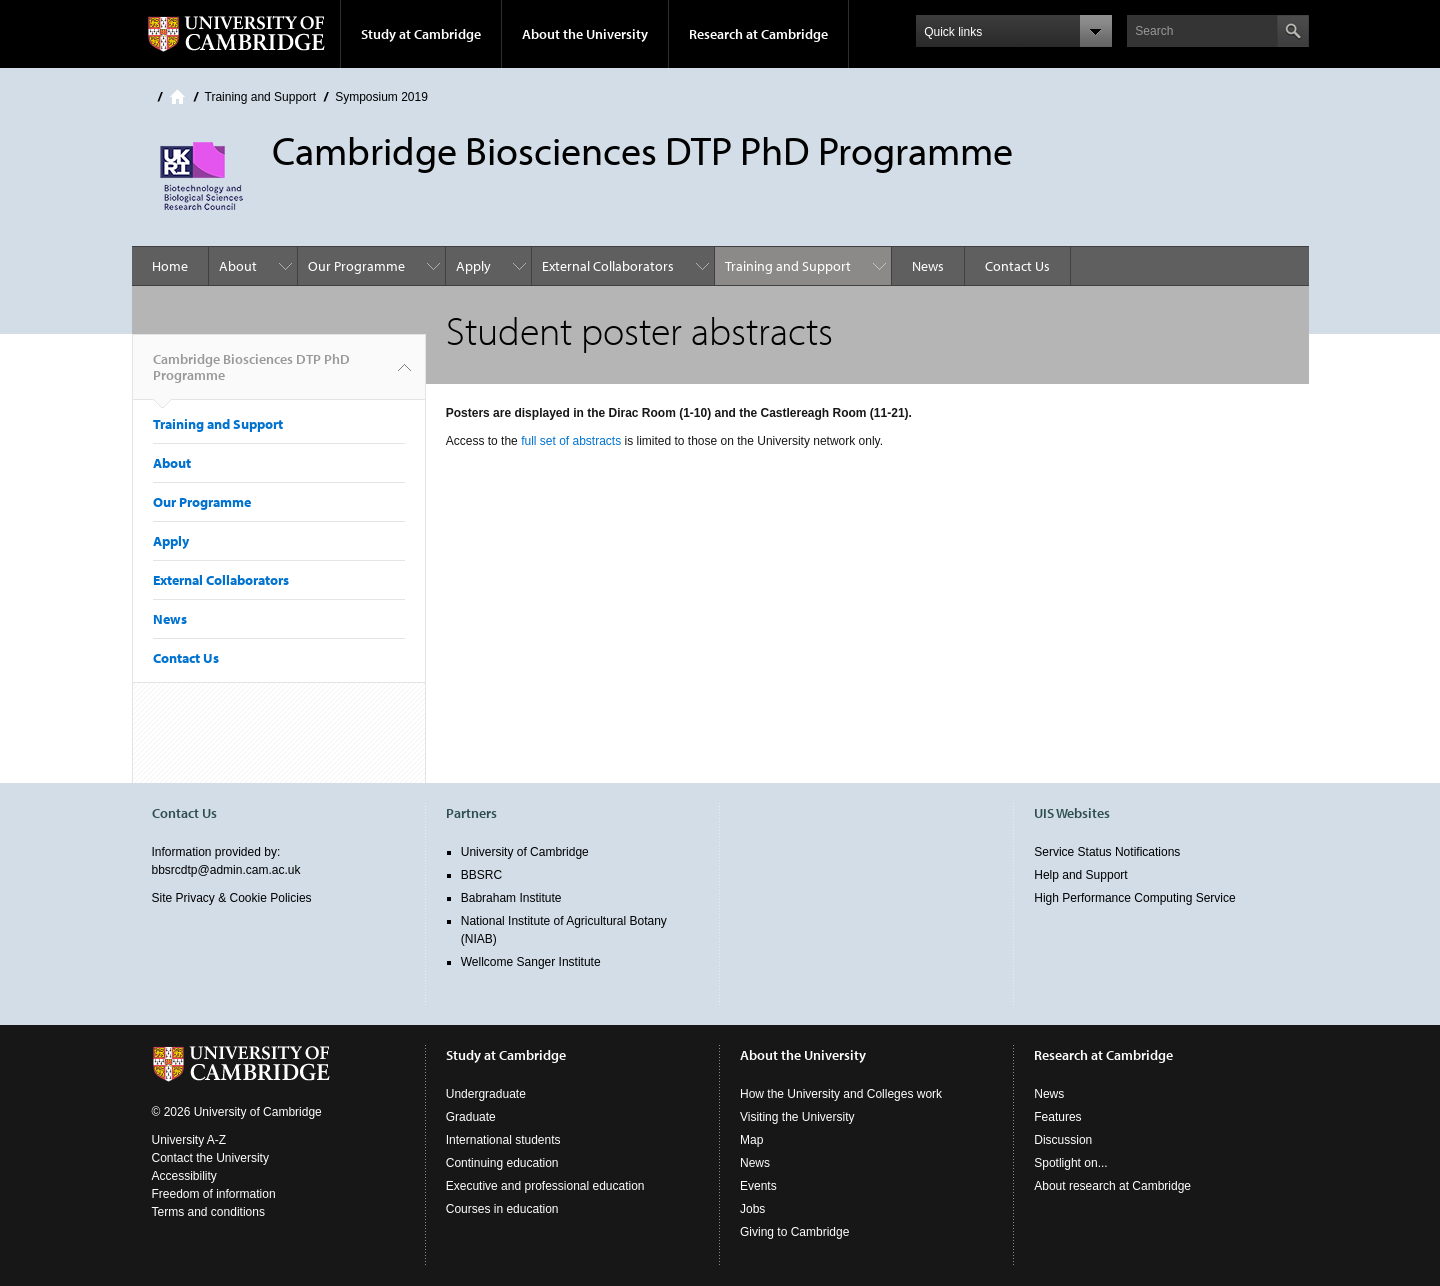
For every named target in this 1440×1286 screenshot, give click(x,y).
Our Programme (356, 266)
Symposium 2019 (381, 97)
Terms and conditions (208, 1212)
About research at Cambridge (1112, 1186)
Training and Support (261, 97)
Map (751, 1140)
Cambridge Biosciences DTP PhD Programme (251, 375)
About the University (585, 34)
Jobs (752, 1209)
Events (758, 1186)
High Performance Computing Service (1134, 898)
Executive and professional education (545, 1186)
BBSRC (481, 875)
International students (503, 1140)
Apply (473, 266)
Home (177, 96)
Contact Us (1017, 266)
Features (1057, 1117)
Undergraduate (486, 1094)
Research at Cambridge (758, 34)
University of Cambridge (525, 852)
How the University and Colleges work (841, 1094)
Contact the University (210, 1158)
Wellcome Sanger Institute (531, 962)
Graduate (471, 1117)
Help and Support (1080, 875)
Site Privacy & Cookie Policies (232, 898)
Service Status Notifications (1107, 852)
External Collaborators (608, 266)
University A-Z (189, 1140)
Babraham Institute (511, 898)
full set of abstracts (571, 441)
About (238, 266)
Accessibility (184, 1176)
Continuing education (502, 1163)
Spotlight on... (1070, 1163)
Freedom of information (214, 1194)
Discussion (1063, 1140)
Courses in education (502, 1209)
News (928, 266)
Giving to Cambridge (794, 1232)
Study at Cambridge (421, 34)
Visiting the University (797, 1117)
